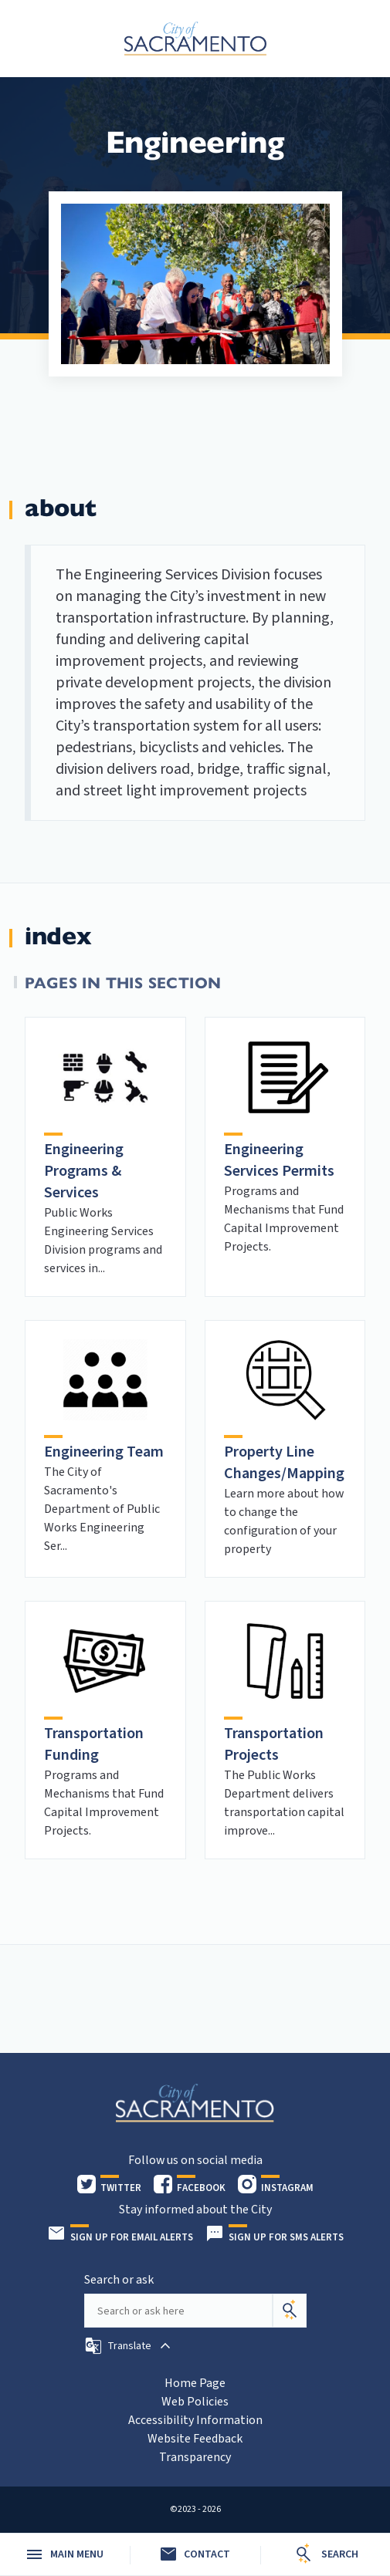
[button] (129, 2346)
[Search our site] (178, 2311)
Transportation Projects (274, 1744)
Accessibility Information (195, 2420)
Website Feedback (195, 2438)
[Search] (290, 2311)
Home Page (195, 2383)
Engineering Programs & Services (84, 1171)
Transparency (195, 2457)
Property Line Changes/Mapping (284, 1462)
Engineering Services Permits (279, 1160)
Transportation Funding (94, 1744)
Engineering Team (104, 1452)
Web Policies (195, 2401)
